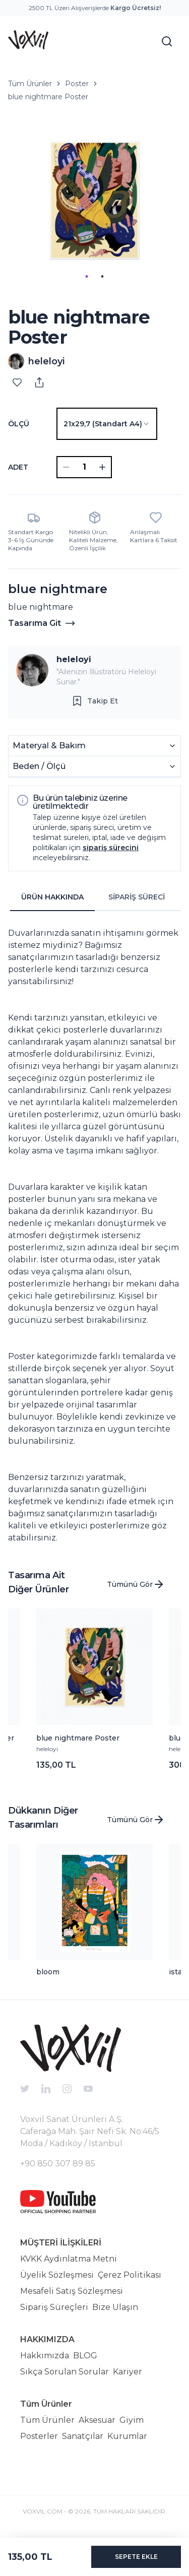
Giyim (131, 2420)
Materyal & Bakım (94, 745)
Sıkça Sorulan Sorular (64, 2371)
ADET (18, 467)
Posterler (39, 2436)
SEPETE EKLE (136, 2556)
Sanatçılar (82, 2436)
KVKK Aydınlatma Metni (68, 2259)
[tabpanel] (94, 1231)
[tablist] (94, 897)
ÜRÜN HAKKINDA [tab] (52, 896)
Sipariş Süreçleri (54, 2307)
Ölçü (18, 423)
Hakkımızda (44, 2355)
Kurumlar (127, 2436)
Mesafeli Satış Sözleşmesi (71, 2291)
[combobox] (106, 424)
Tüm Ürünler (30, 83)
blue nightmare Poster (48, 96)
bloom (47, 1971)
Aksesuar (97, 2420)
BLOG (85, 2355)
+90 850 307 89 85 (57, 2163)
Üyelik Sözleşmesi (57, 2275)
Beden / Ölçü (94, 766)
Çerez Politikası (129, 2275)
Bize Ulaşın (115, 2307)
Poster (77, 83)
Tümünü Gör (136, 1584)
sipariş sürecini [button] (111, 847)
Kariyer (127, 2371)
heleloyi (73, 659)
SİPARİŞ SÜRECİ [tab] (136, 896)
